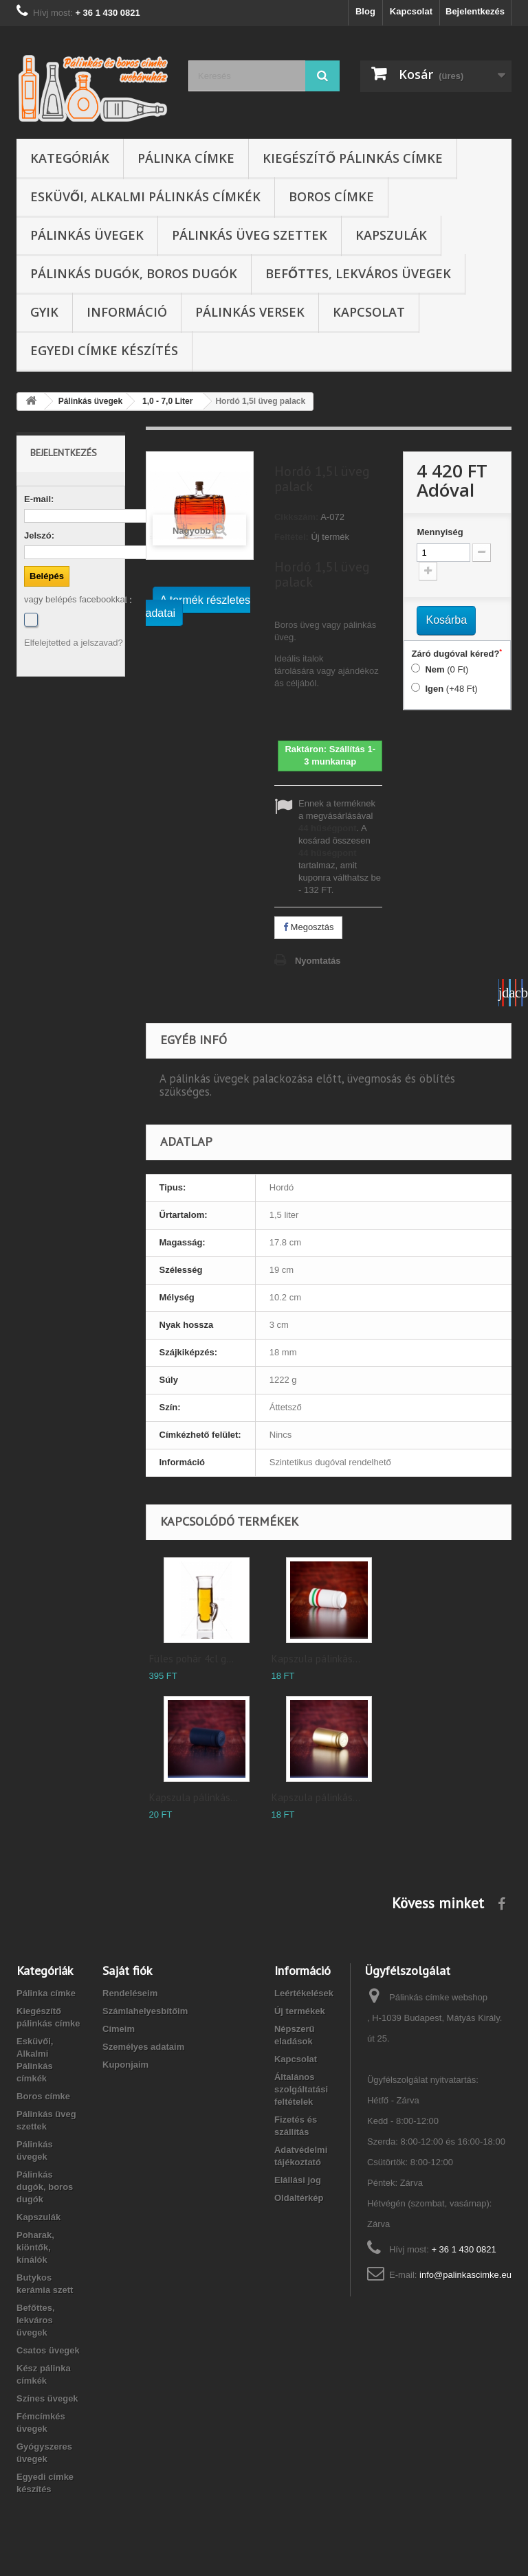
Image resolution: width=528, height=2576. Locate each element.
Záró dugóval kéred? (456, 653)
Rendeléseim (129, 1993)
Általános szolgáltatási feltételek (301, 2089)
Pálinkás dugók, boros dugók (133, 273)
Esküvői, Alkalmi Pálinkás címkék (145, 196)
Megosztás (308, 927)
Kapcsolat (411, 11)
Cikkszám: (296, 517)
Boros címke (331, 196)
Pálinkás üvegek (87, 235)
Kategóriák (69, 158)
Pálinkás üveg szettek (249, 235)
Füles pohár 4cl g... (191, 1658)
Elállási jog (297, 2180)
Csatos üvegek (48, 2350)
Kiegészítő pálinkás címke (353, 158)
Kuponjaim (125, 2064)
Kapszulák (391, 235)
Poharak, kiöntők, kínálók (35, 2247)
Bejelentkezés (475, 11)
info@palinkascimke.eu (465, 2275)
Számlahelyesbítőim (145, 2011)
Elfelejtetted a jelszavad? (73, 642)
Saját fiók (127, 1970)
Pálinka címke (186, 158)
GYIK (44, 312)
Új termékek (299, 2011)
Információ (127, 312)
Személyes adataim (143, 2047)
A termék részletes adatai (198, 606)
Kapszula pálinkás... (316, 1658)
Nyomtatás (317, 961)
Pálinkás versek (250, 312)
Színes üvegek (47, 2398)
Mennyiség (440, 532)
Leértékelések (303, 1993)
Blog (365, 11)
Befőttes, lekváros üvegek (358, 273)
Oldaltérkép (299, 2198)
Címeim (118, 2029)
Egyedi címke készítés (104, 350)
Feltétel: (291, 537)
